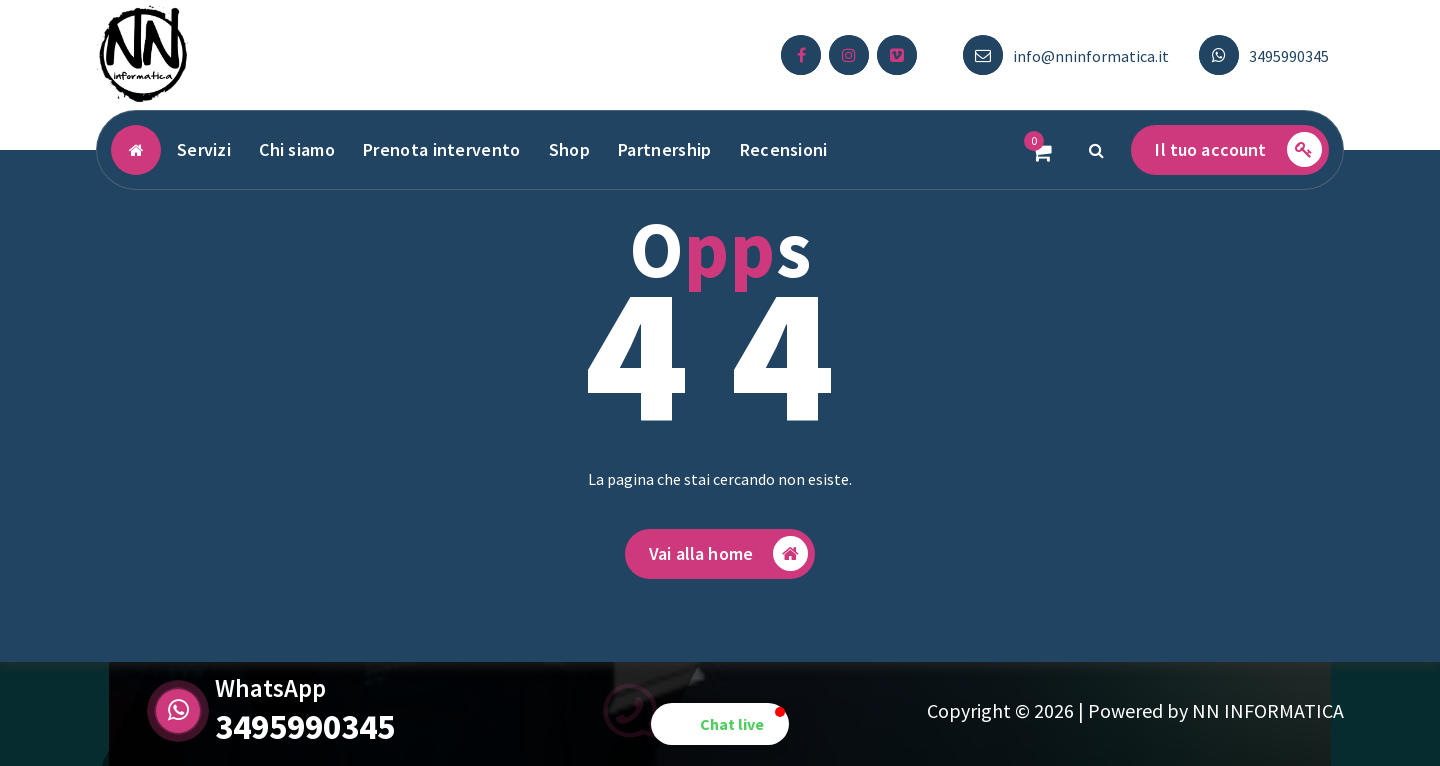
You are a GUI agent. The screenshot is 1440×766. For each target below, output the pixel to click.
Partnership (664, 149)
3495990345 (1289, 56)
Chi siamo (297, 149)
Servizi (204, 149)
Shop (569, 149)
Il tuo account (1238, 149)
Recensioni (784, 149)
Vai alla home (728, 556)
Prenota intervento (441, 149)
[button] (720, 724)
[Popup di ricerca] (1096, 150)
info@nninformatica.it (1091, 56)
